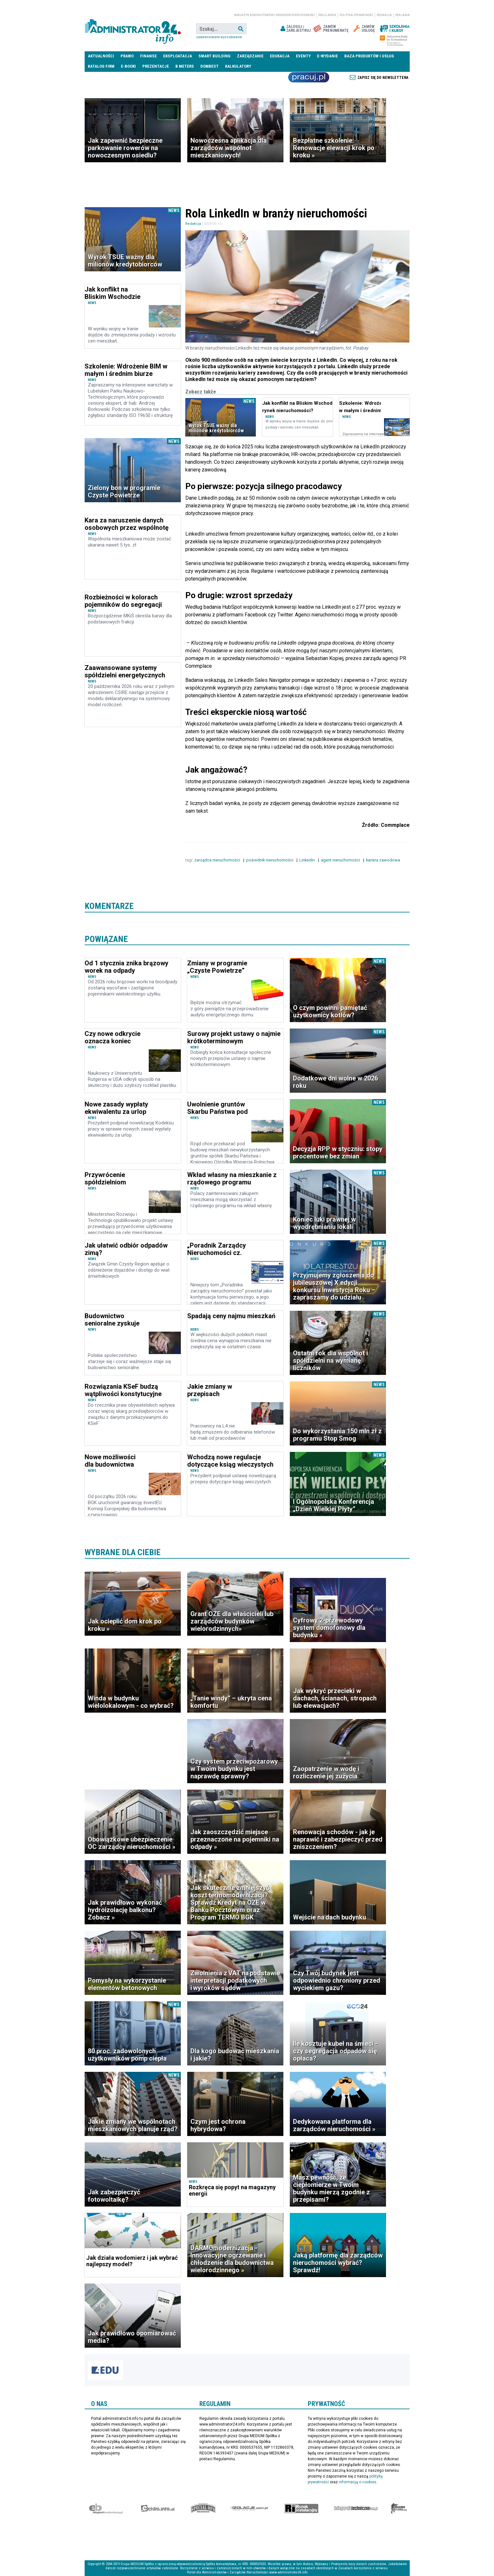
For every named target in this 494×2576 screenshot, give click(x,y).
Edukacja (279, 56)
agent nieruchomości (341, 860)
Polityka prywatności (356, 15)
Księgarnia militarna (399, 2508)
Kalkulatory (238, 66)
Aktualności (101, 56)
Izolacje (249, 2508)
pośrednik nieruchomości (270, 860)
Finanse (148, 56)
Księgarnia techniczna (356, 2508)
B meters (184, 66)
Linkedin (307, 860)
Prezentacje (155, 66)
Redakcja (384, 15)
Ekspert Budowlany (106, 2508)
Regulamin (327, 15)
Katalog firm (101, 66)
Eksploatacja (177, 56)
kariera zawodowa (383, 860)
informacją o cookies (357, 2482)
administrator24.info (133, 29)
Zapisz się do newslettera (382, 77)
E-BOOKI (128, 66)
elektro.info (157, 2508)
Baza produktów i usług (369, 56)
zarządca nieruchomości (217, 860)
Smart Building (214, 56)
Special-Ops (203, 2508)
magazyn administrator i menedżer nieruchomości (274, 15)
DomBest (209, 66)
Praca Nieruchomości (308, 77)
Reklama (402, 15)
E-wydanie (327, 56)
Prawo (127, 56)
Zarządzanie (250, 56)
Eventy (303, 56)
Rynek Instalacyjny (301, 2508)
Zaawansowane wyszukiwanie (219, 37)
